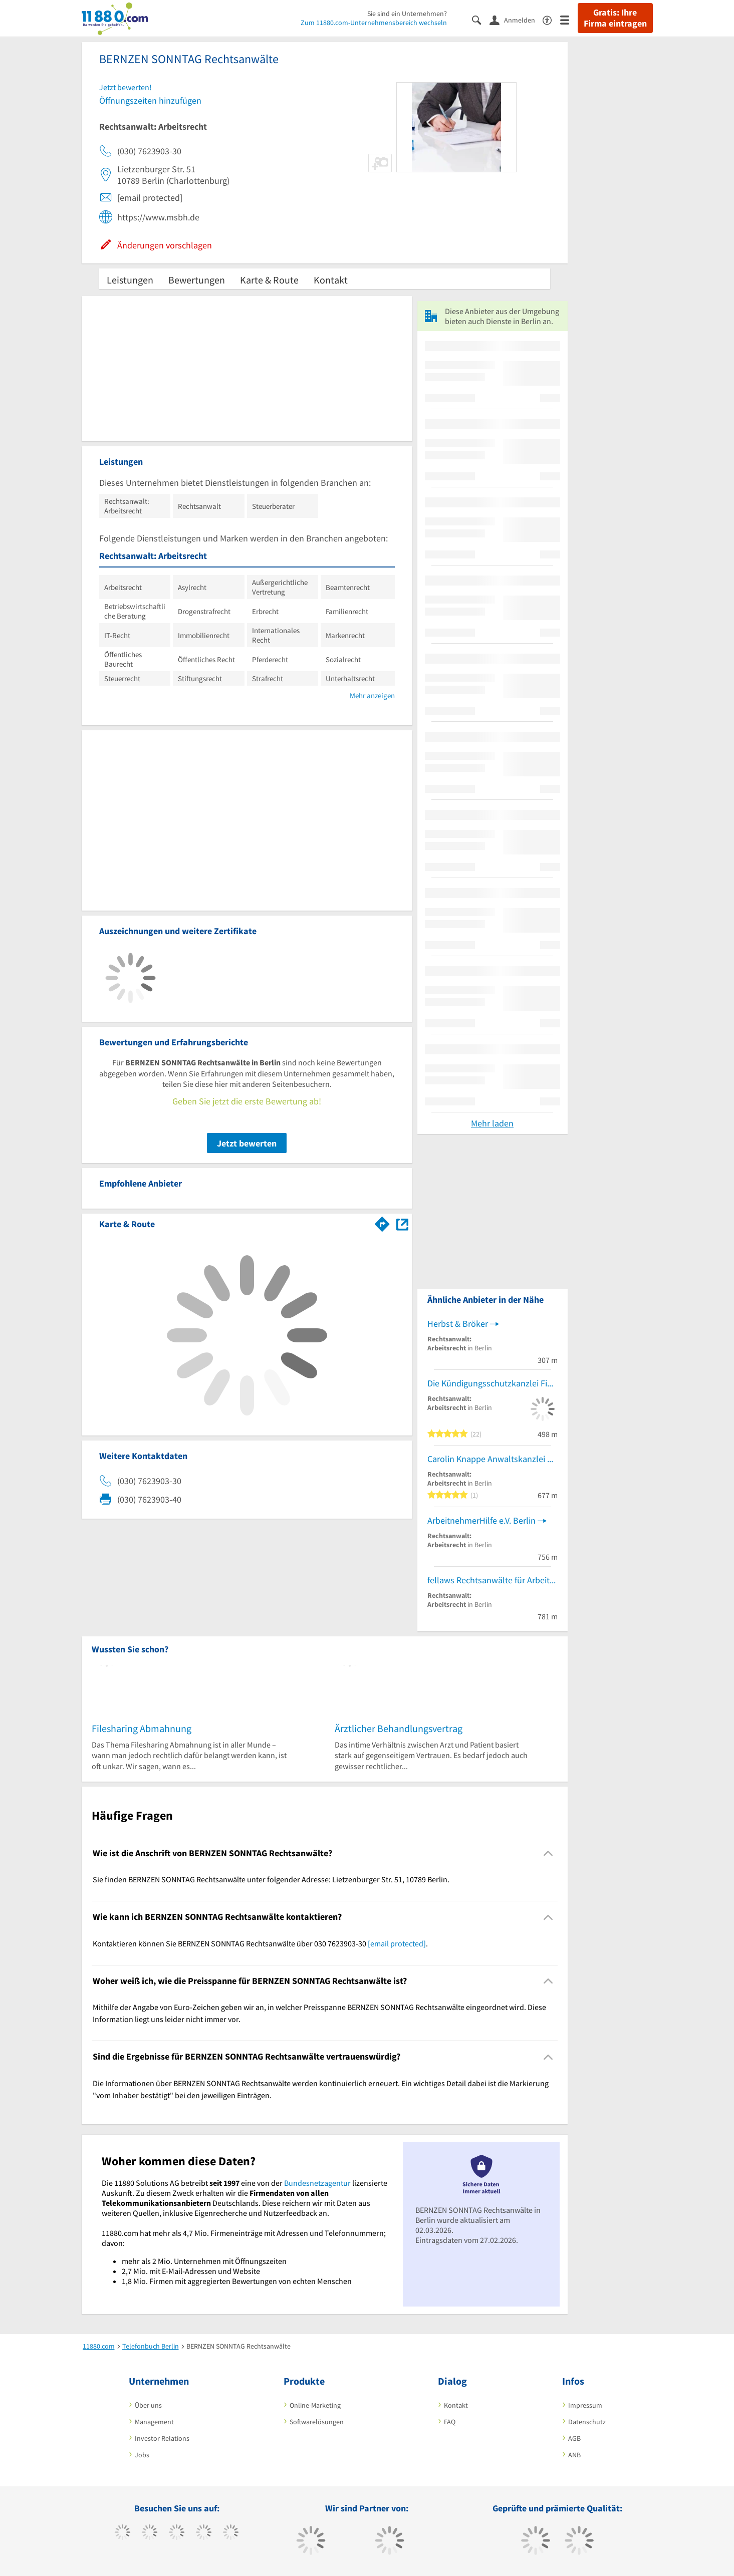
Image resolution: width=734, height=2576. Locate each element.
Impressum (585, 2405)
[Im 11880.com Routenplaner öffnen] (382, 1222)
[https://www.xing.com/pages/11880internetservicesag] (203, 2533)
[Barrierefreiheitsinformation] (551, 19)
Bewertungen (196, 279)
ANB (574, 2454)
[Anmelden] (516, 20)
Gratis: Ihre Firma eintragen (615, 18)
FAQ (449, 2421)
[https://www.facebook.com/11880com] (122, 2533)
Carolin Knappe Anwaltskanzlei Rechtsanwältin (492, 1459)
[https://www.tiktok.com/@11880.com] (149, 2533)
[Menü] (569, 19)
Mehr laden (492, 1123)
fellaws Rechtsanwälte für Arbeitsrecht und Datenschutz (492, 1580)
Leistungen (130, 279)
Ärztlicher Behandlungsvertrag (398, 1728)
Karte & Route (269, 279)
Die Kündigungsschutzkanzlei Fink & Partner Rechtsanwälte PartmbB (492, 1383)
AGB (574, 2438)
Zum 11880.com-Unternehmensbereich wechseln (374, 22)
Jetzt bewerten (247, 1143)
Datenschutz (587, 2421)
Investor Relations (162, 2438)
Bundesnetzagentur (317, 2183)
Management (154, 2421)
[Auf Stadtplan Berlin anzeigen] (402, 1223)
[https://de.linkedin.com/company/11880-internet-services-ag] (230, 2533)
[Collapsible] (548, 1853)
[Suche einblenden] (481, 19)
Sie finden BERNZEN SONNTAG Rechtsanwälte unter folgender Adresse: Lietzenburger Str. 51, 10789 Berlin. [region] (271, 1879)
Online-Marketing (315, 2405)
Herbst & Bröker (457, 1323)
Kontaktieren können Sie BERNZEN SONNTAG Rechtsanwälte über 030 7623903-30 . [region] (260, 1943)
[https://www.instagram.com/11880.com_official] (176, 2533)
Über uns (148, 2405)
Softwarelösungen (317, 2421)
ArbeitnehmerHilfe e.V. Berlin (481, 1520)
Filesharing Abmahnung (141, 1728)
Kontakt (331, 279)
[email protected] (397, 1943)
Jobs (142, 2454)
